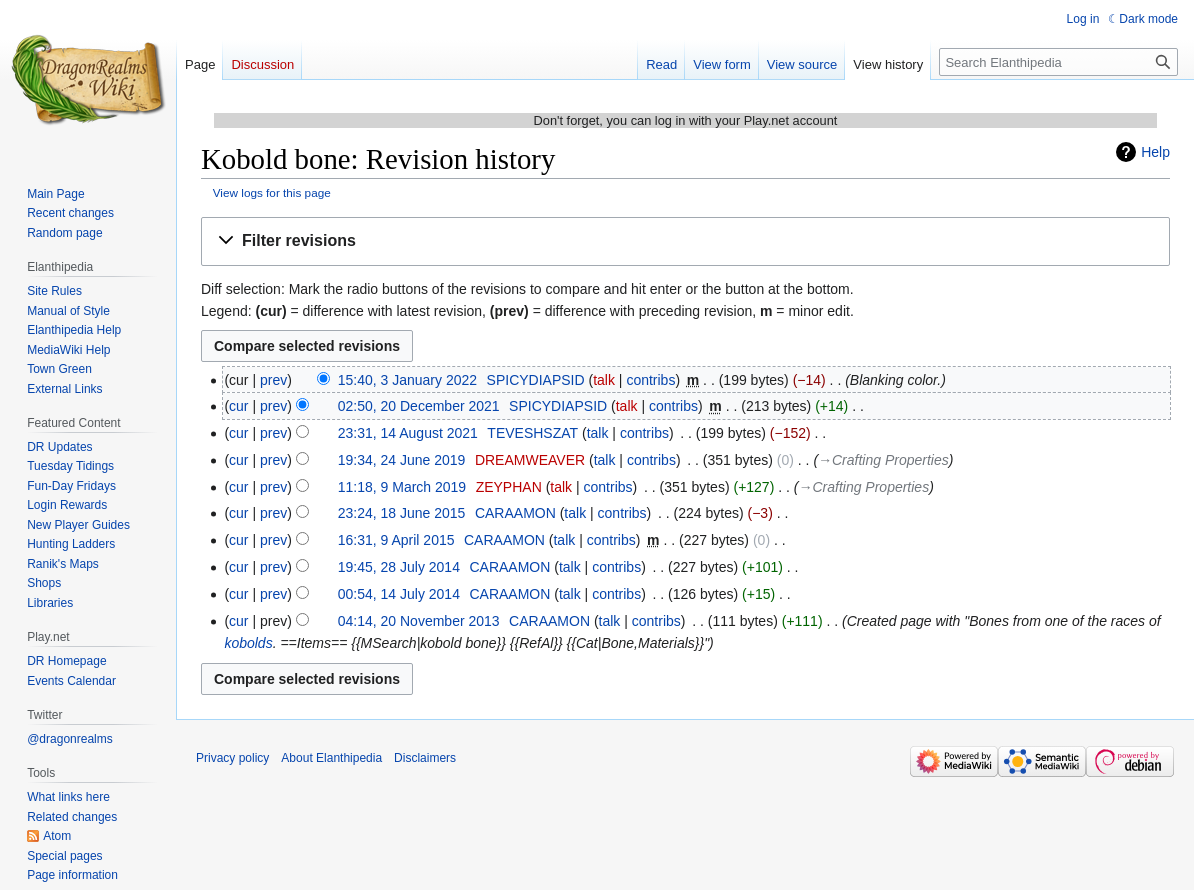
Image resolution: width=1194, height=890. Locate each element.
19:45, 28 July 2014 (399, 567)
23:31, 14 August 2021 (408, 433)
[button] (685, 241)
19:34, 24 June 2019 (402, 460)
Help (1155, 152)
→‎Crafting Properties (883, 460)
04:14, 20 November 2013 (419, 621)
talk (604, 380)
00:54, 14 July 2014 (399, 594)
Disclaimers (425, 758)
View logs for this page (272, 192)
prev (273, 380)
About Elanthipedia (331, 758)
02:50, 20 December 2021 (419, 406)
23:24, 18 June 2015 (402, 513)
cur (238, 406)
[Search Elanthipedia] (1058, 62)
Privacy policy (232, 758)
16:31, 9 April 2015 (396, 540)
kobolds (248, 643)
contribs (650, 380)
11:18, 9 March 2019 (402, 487)
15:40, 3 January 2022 (407, 380)
